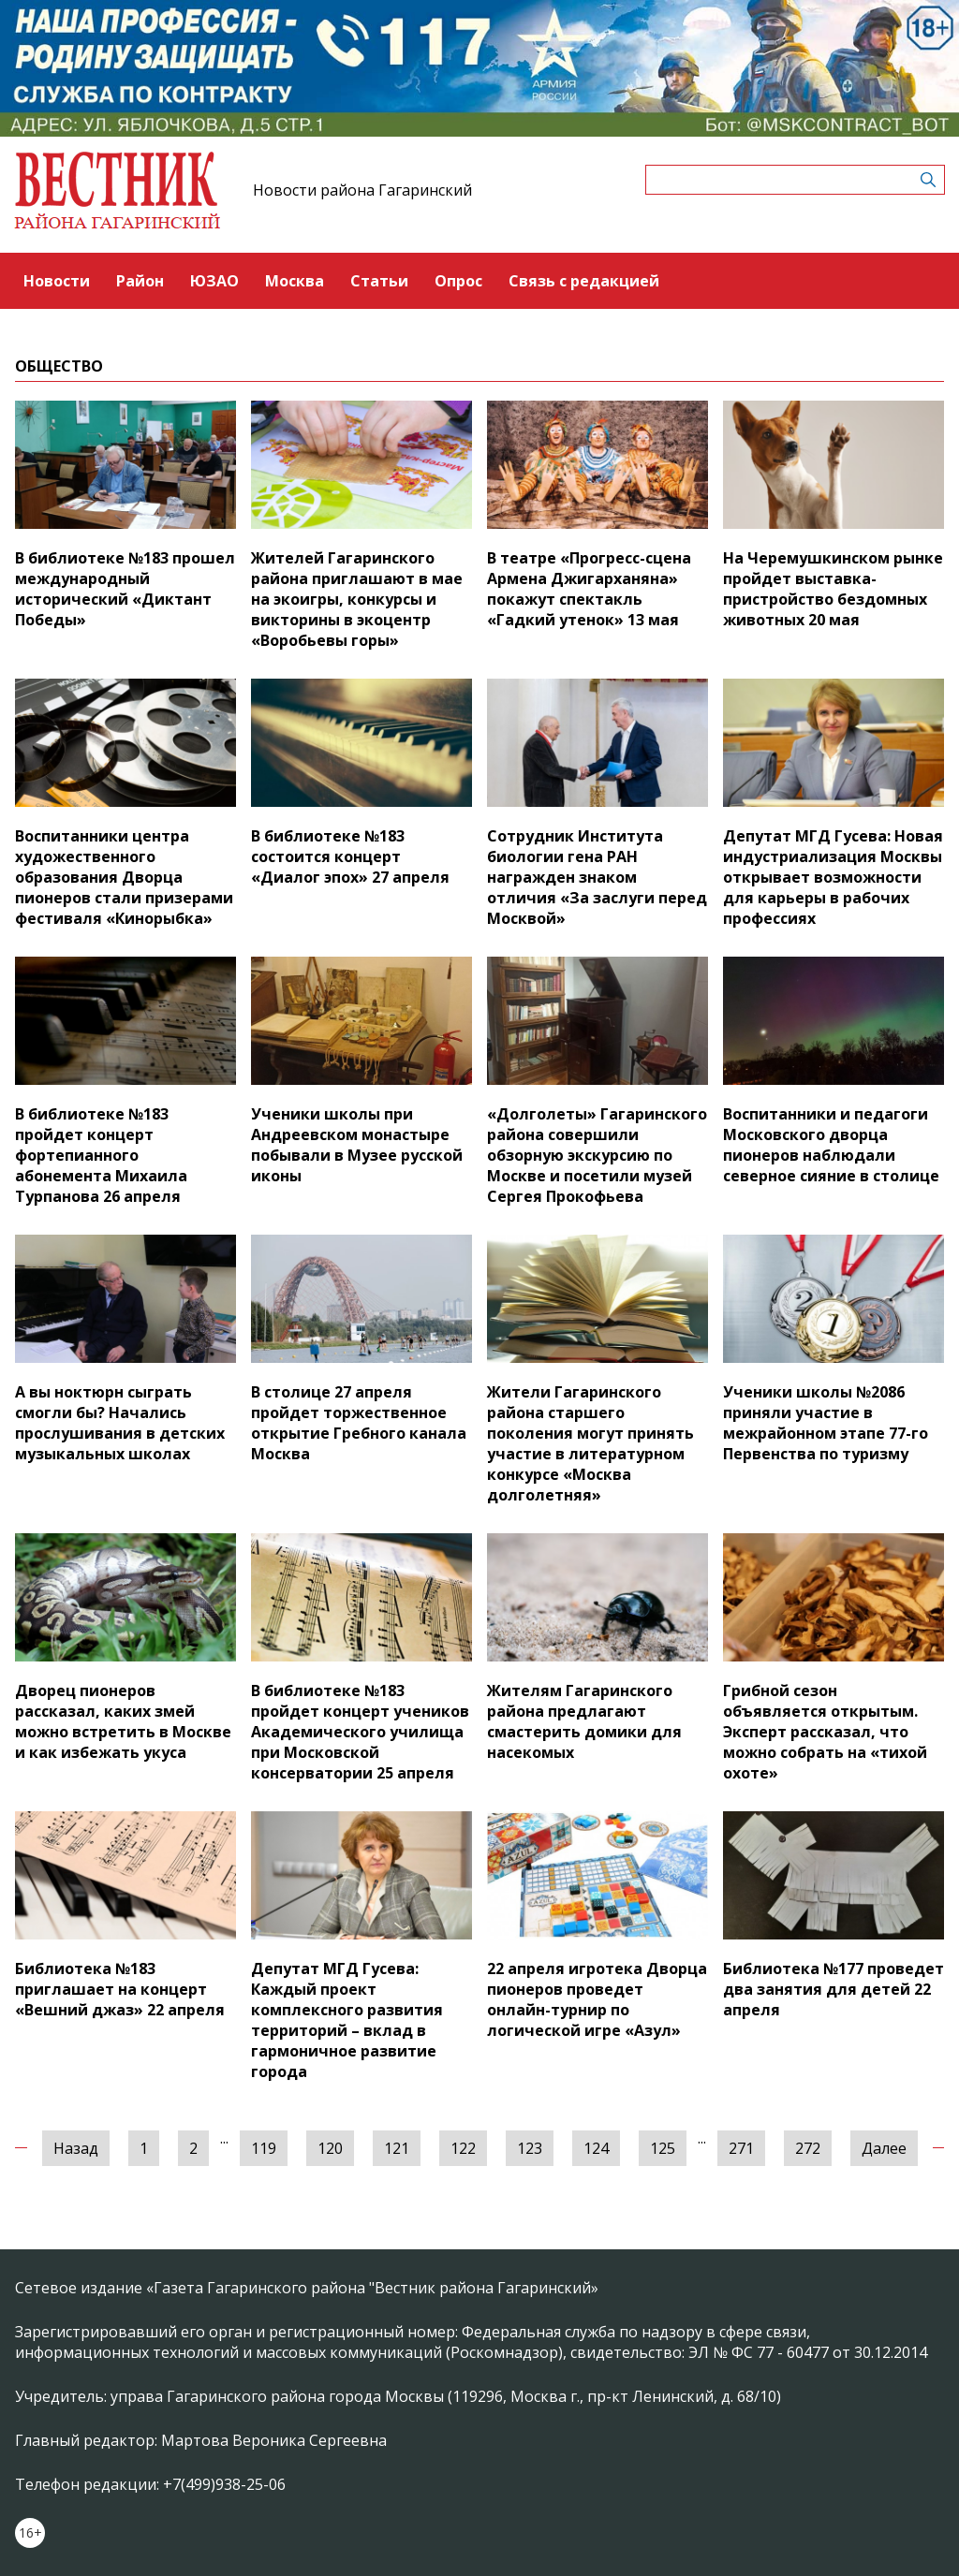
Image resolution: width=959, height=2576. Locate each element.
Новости (56, 281)
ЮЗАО (214, 281)
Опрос (458, 281)
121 (396, 2148)
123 (529, 2148)
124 (596, 2148)
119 (263, 2148)
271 (741, 2148)
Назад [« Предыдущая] (75, 2148)
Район (140, 281)
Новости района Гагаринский (362, 190)
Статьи (379, 281)
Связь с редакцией (584, 281)
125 (662, 2148)
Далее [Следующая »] (884, 2148)
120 (330, 2148)
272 (807, 2148)
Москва (294, 281)
